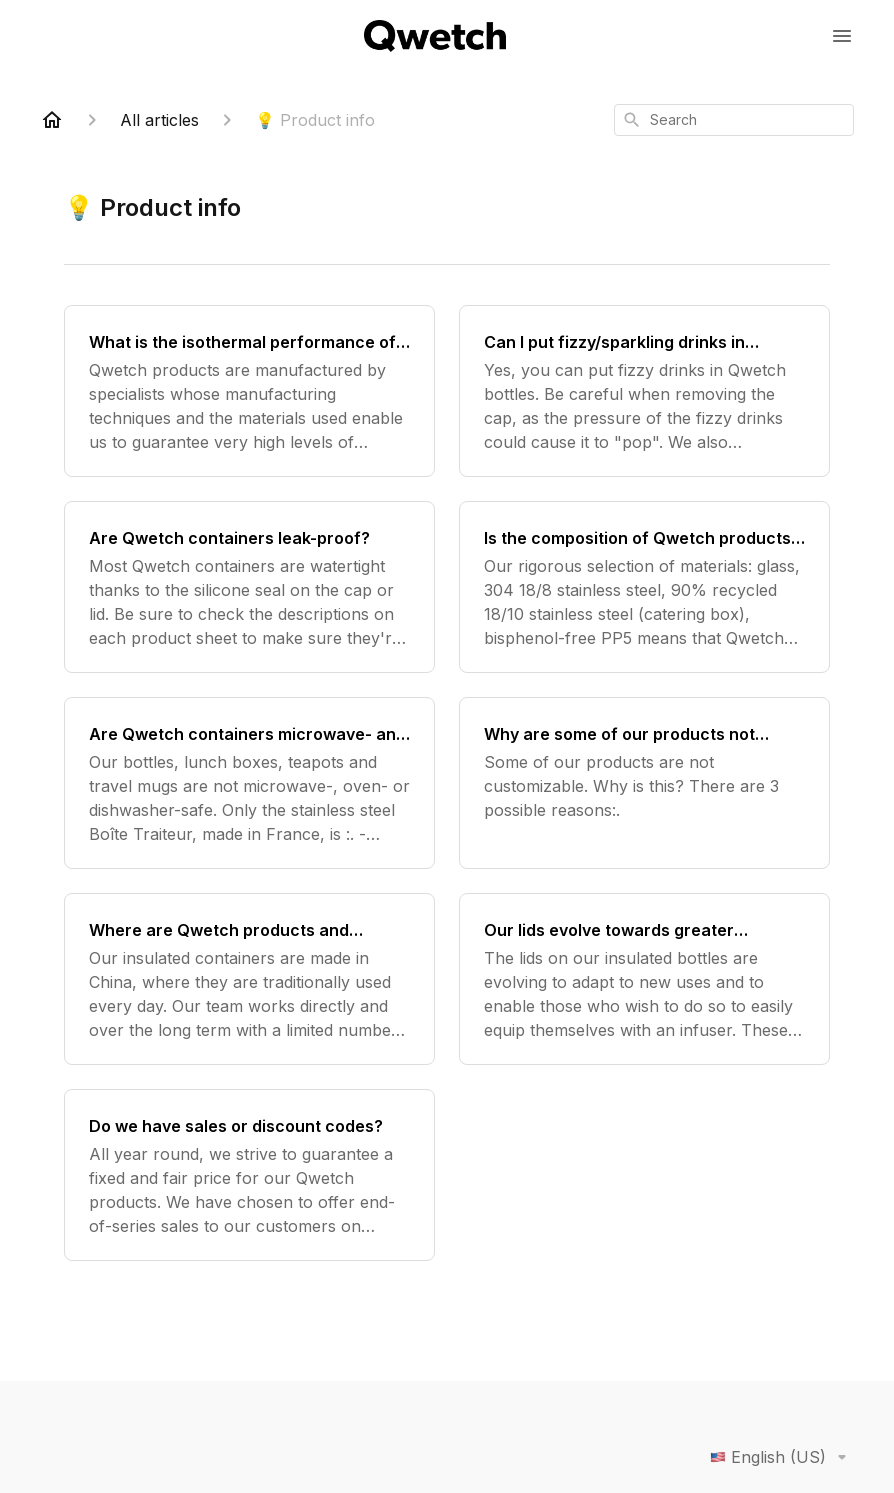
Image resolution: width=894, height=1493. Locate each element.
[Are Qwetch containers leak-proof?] (249, 587)
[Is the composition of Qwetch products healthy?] (644, 587)
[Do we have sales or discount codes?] (249, 1175)
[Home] (52, 120)
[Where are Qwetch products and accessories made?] (249, 979)
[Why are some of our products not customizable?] (644, 783)
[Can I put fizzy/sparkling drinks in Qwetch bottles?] (644, 391)
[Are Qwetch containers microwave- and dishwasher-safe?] (249, 783)
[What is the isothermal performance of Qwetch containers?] (249, 391)
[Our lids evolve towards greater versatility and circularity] (644, 979)
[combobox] (734, 120)
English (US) (782, 1457)
